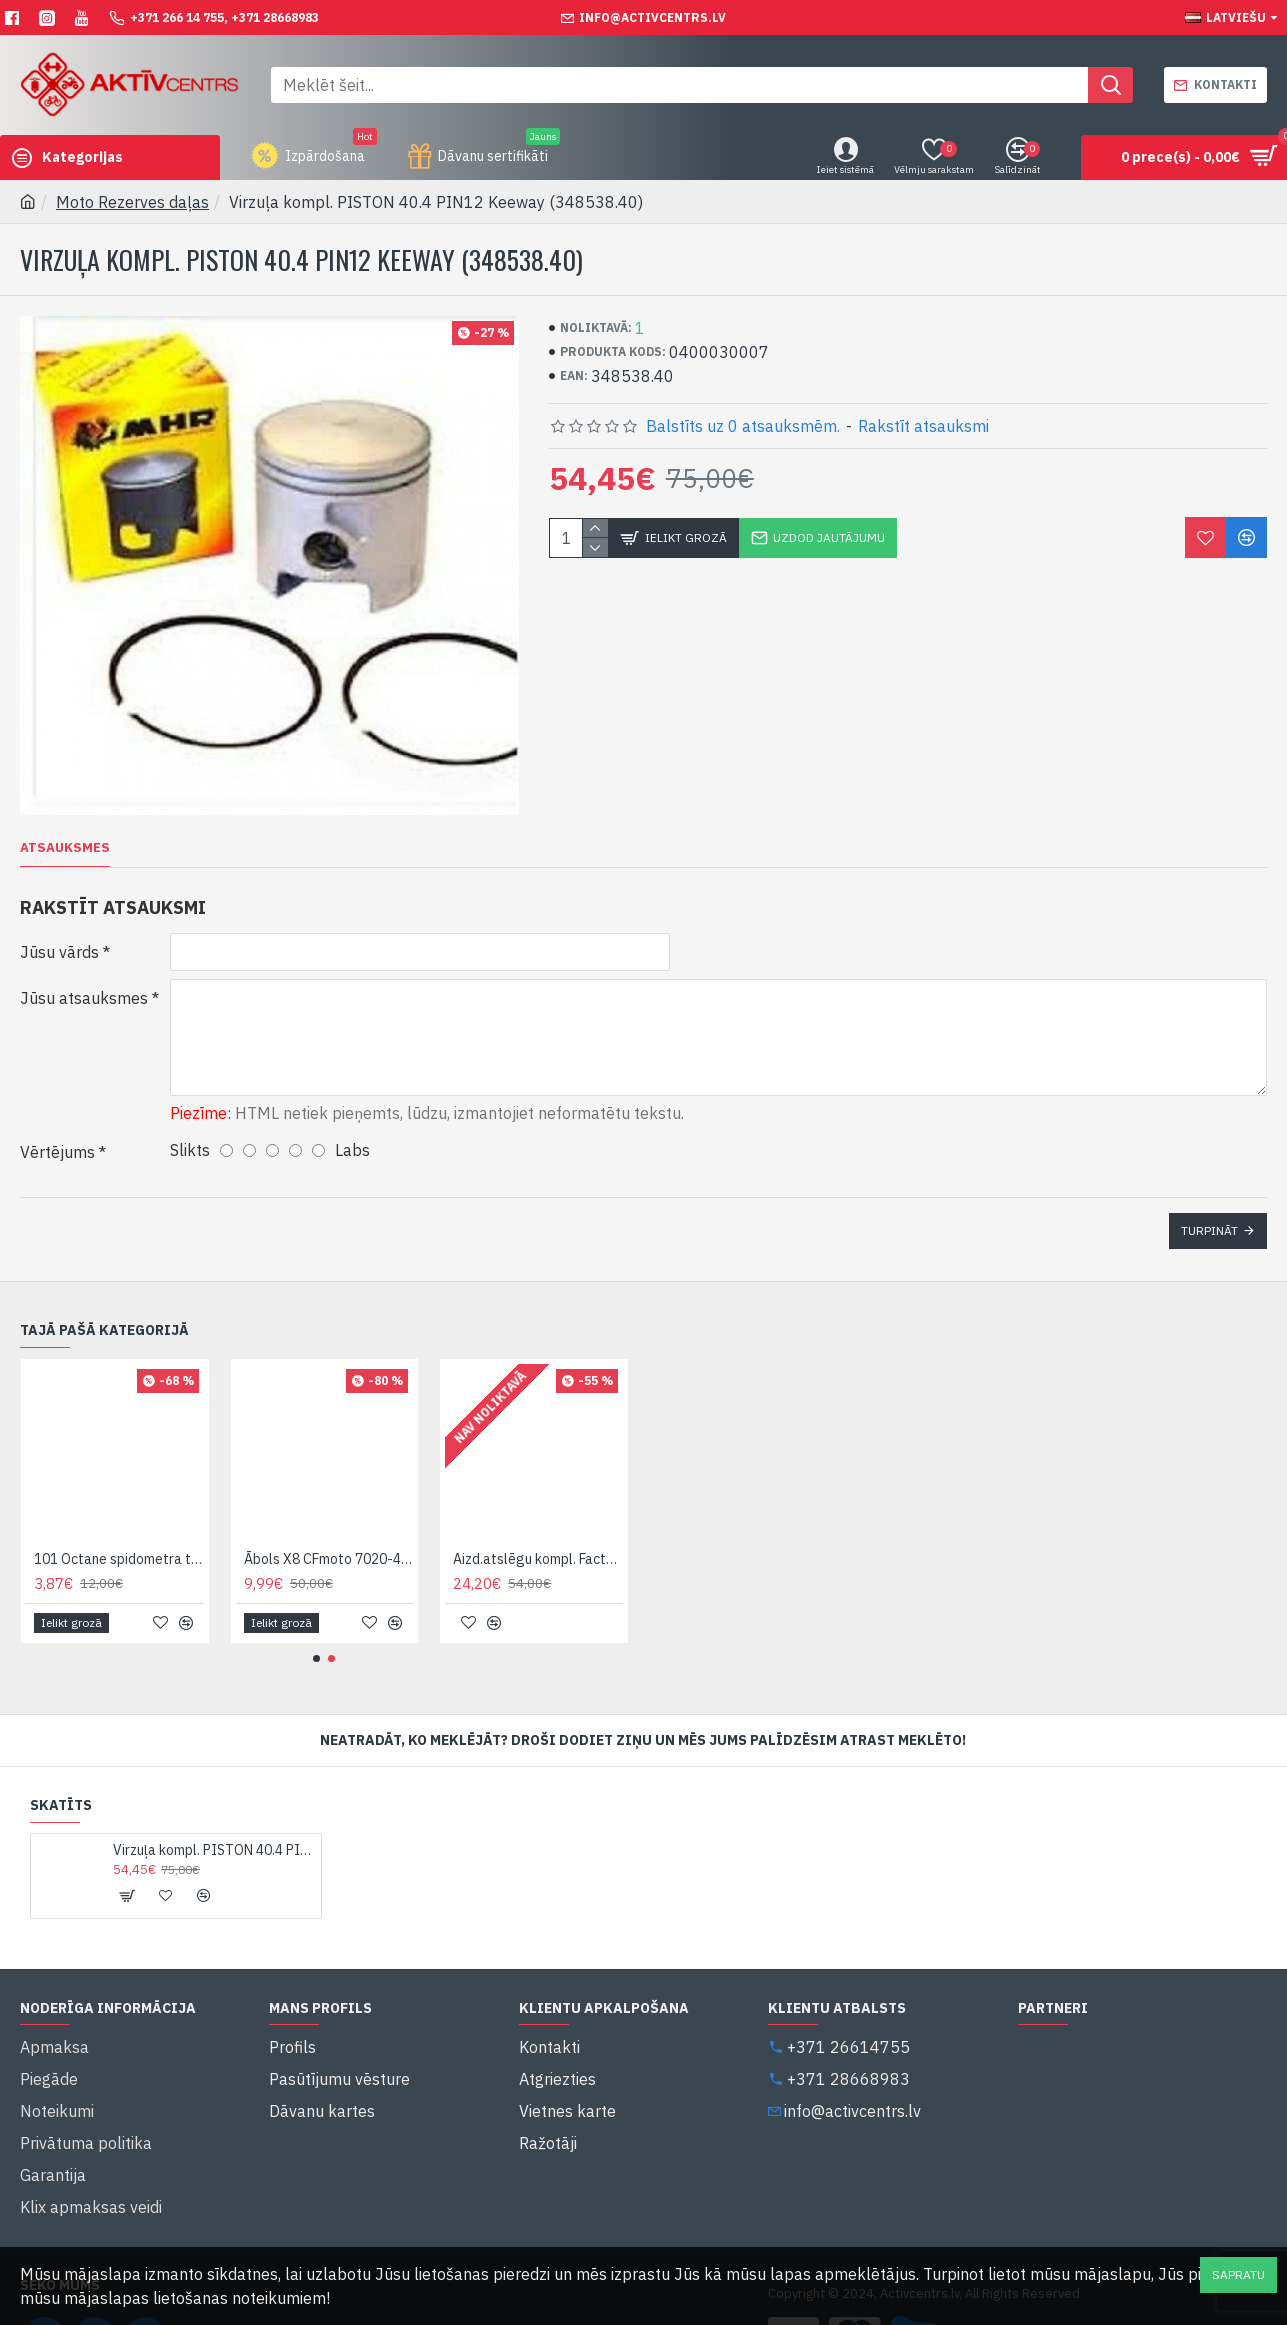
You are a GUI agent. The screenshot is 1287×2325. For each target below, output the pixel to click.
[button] (316, 1634)
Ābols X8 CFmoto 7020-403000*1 (329, 1535)
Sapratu (1238, 2274)
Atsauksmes (65, 848)
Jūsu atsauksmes (84, 998)
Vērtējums (57, 1140)
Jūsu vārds (59, 952)
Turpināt (1209, 1218)
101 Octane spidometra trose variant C (119, 1535)
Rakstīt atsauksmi (923, 426)
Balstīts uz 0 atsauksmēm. (743, 426)
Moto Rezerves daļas (132, 202)
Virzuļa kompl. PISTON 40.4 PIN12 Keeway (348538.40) (213, 1826)
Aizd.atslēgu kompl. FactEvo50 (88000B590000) (538, 1535)
